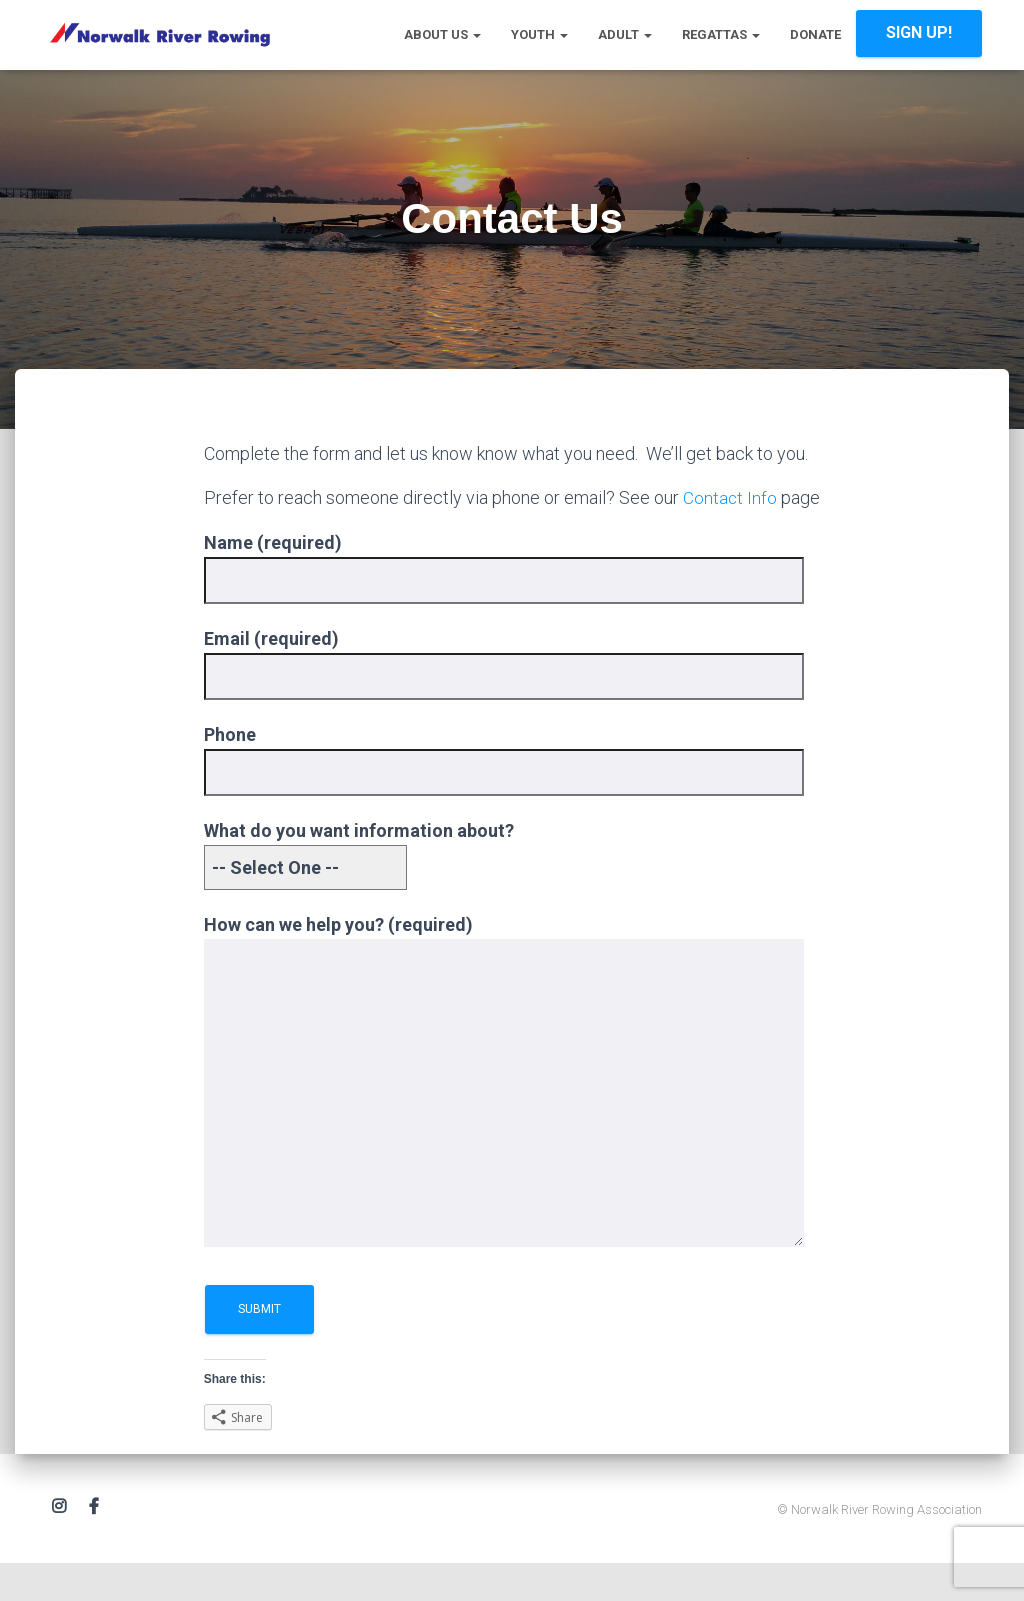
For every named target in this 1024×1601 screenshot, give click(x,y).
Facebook (94, 1535)
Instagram (59, 1535)
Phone (504, 782)
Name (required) (504, 589)
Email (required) (504, 685)
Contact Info (730, 497)
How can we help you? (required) (504, 1111)
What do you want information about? (359, 878)
